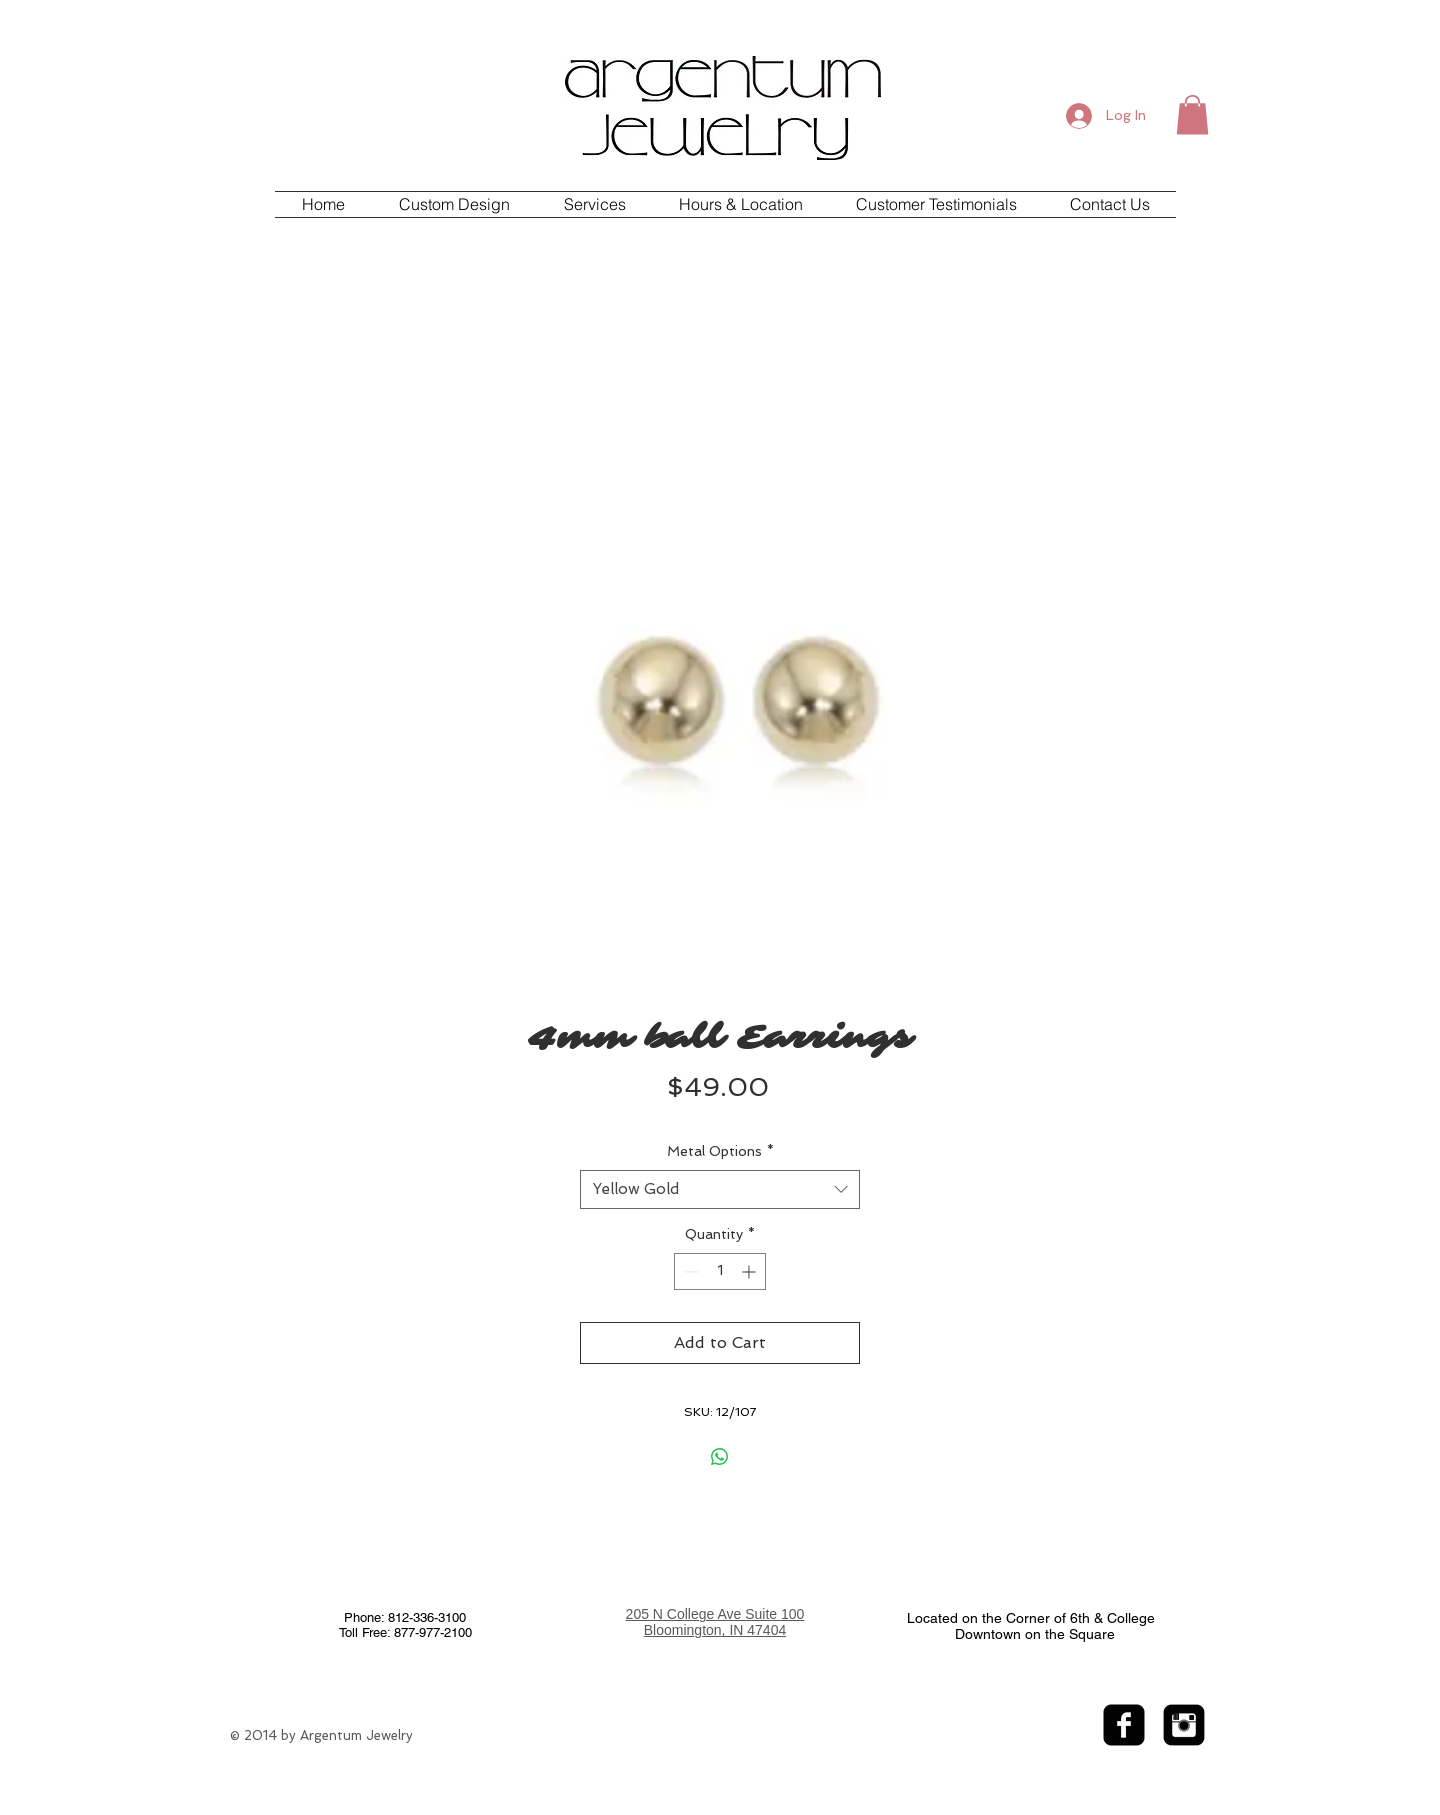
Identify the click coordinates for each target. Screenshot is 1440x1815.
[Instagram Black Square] (1184, 1725)
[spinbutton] (720, 1271)
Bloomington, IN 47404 (715, 1630)
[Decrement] (689, 1271)
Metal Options (720, 1151)
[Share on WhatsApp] (720, 1457)
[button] (1192, 114)
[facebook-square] (1124, 1725)
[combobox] (720, 1189)
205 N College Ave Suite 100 (715, 1614)
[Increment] (750, 1271)
